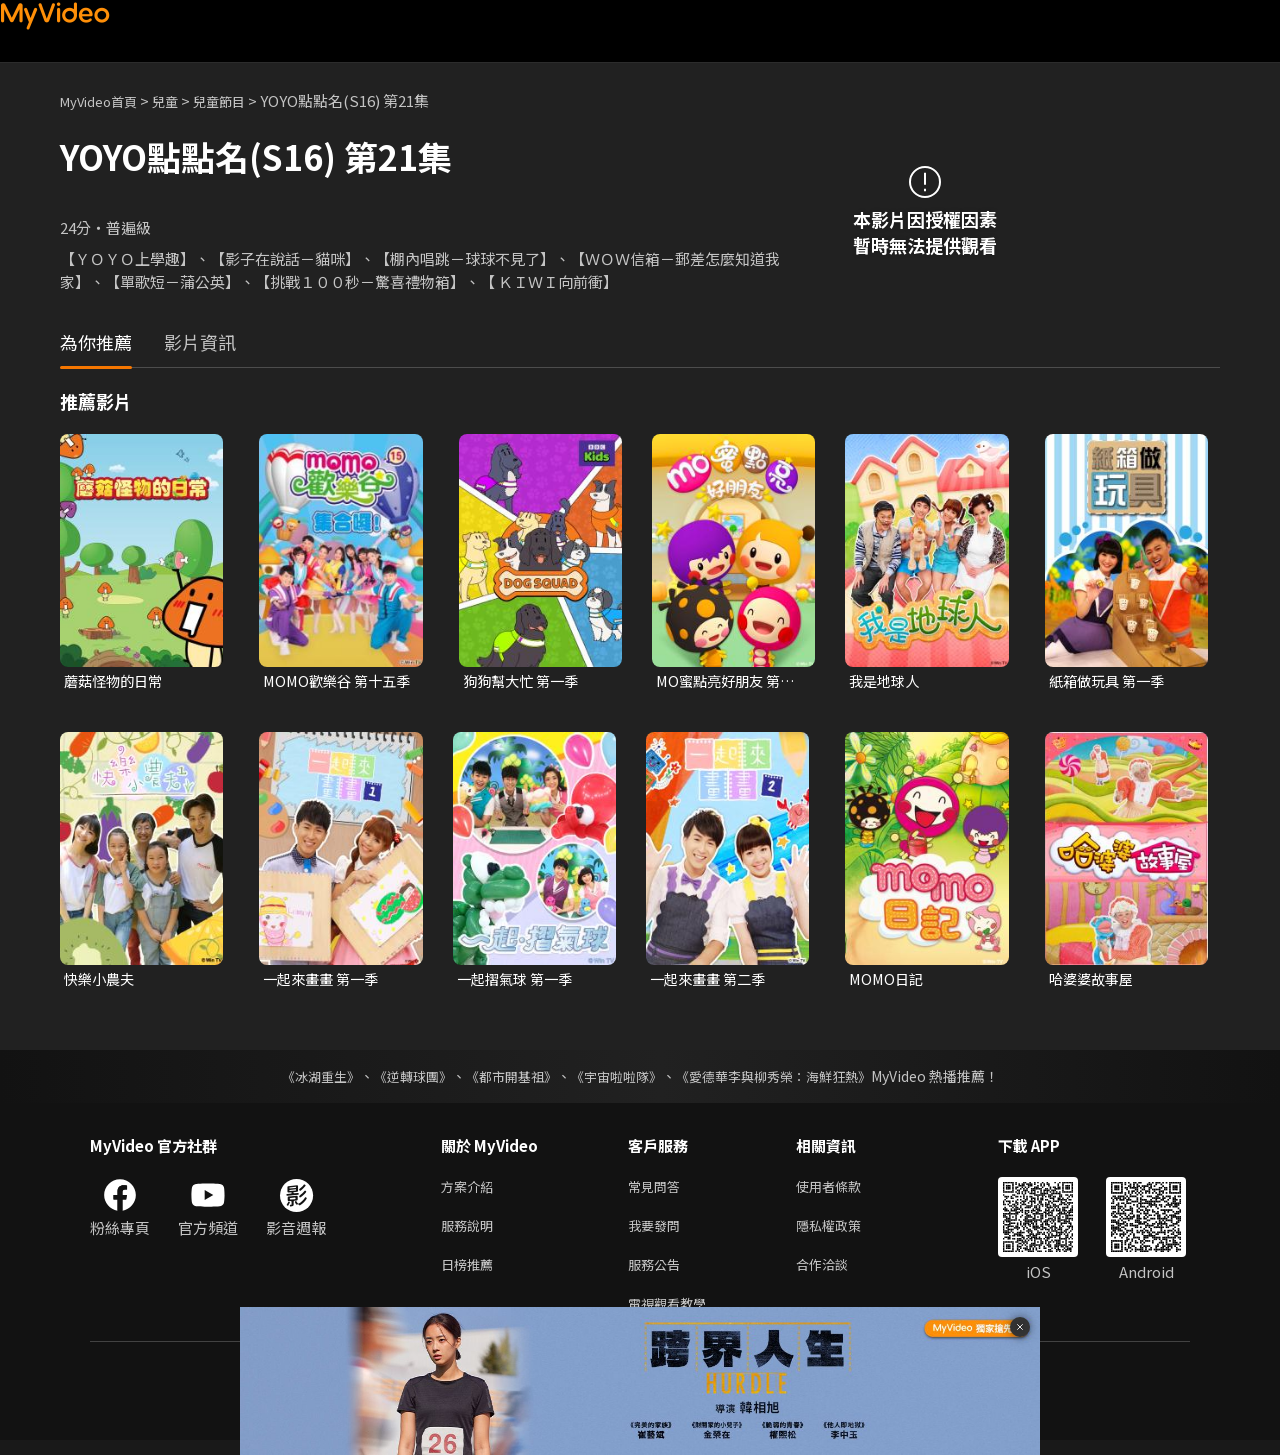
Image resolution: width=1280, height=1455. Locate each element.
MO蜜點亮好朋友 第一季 (729, 682)
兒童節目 (241, 100)
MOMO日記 (888, 981)
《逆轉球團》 (401, 1079)
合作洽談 (838, 1274)
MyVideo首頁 (105, 100)
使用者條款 (845, 1190)
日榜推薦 (471, 1274)
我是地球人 (886, 681)
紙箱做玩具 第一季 (1110, 681)
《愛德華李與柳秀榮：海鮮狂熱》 (786, 1079)
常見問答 (658, 1190)
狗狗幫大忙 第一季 (524, 681)
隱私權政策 (845, 1232)
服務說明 (471, 1232)
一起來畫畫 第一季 (324, 981)
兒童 (181, 100)
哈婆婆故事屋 (1094, 981)
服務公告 (658, 1274)
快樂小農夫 (101, 981)
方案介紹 (471, 1190)
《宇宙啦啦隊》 (618, 1079)
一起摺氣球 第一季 (518, 981)
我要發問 (658, 1232)
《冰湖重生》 (303, 1079)
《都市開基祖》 (506, 1079)
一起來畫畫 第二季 (711, 981)
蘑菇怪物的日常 (116, 681)
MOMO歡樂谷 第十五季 (333, 682)
